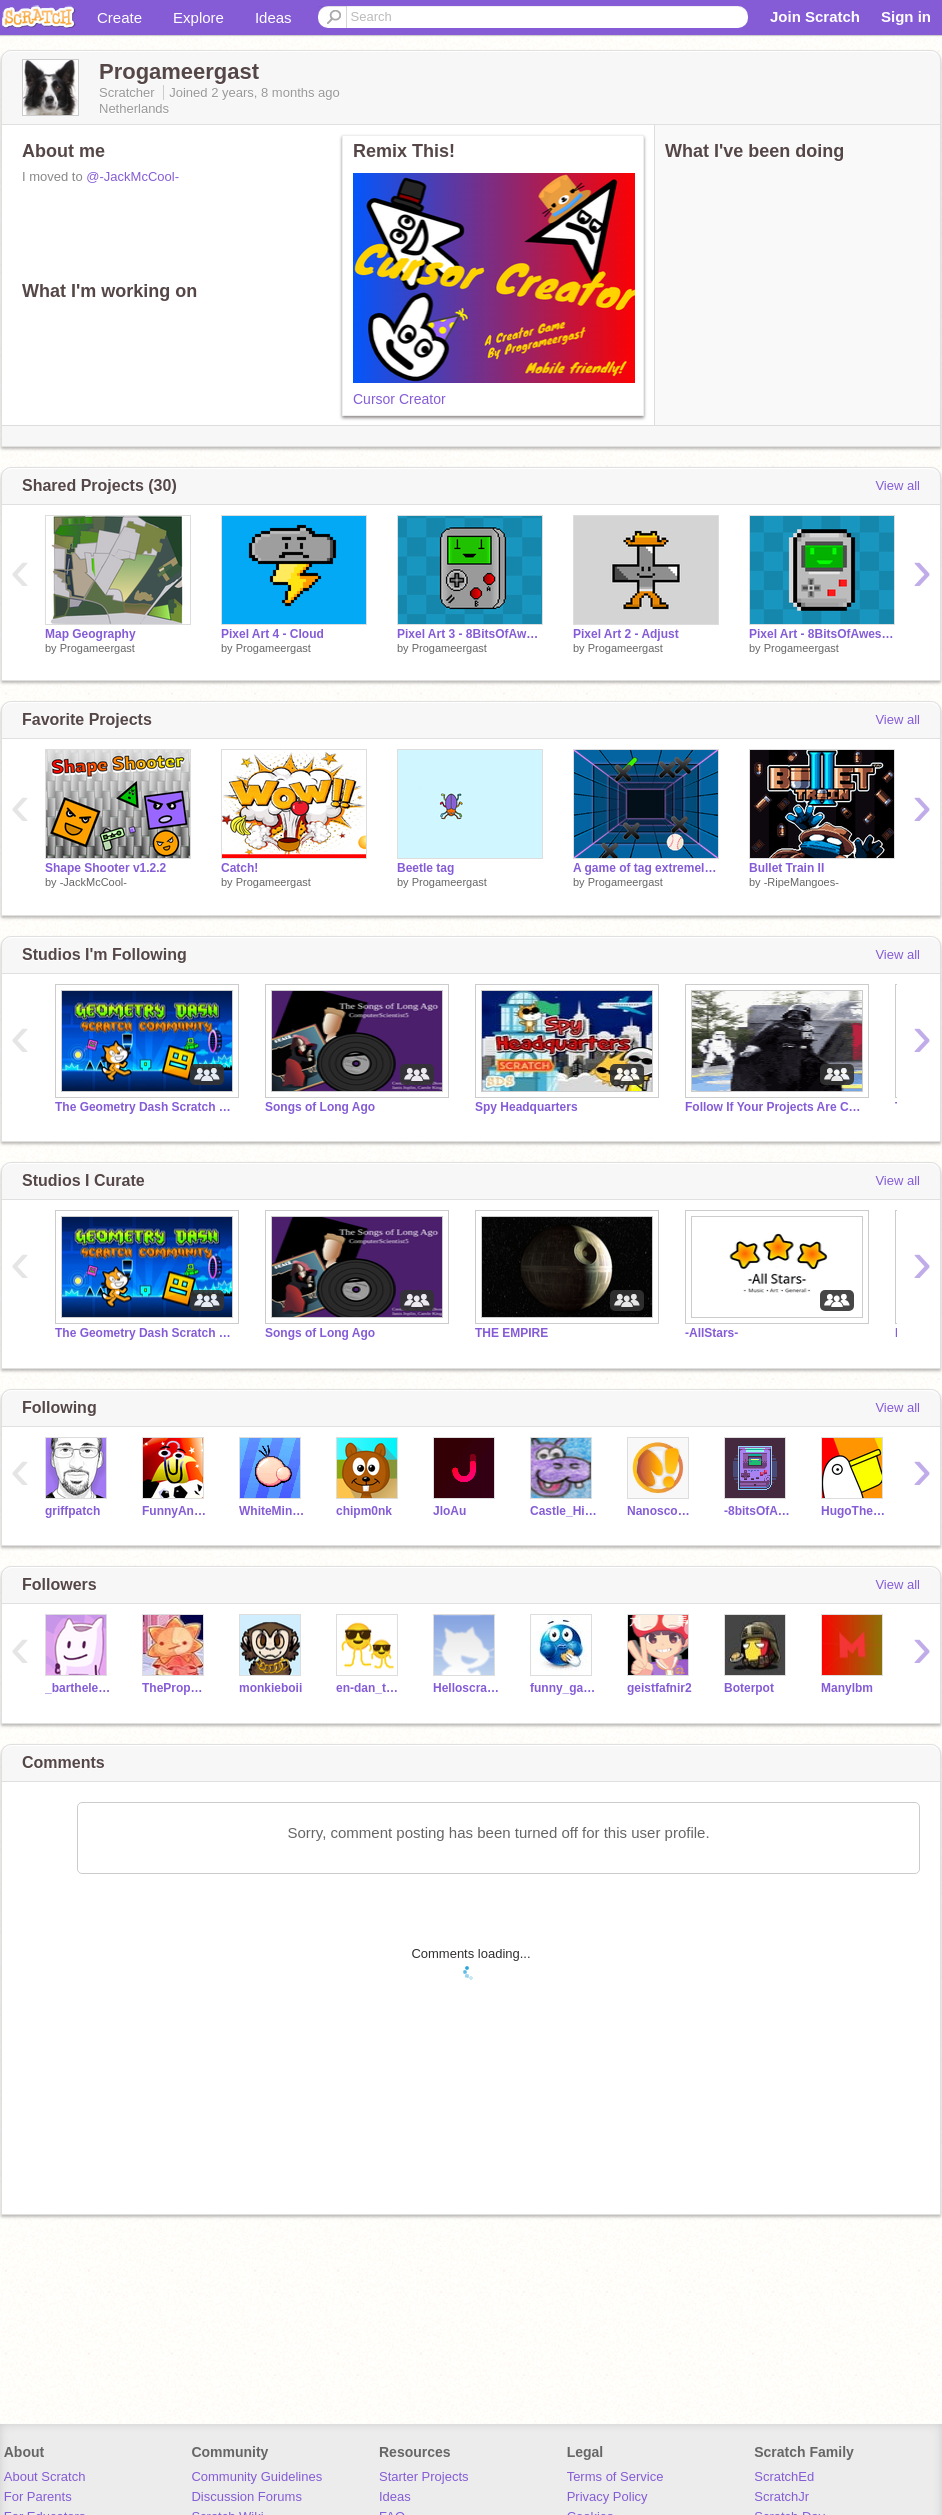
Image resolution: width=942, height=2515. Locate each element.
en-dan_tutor (369, 1688)
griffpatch (72, 1511)
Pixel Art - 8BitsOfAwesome (822, 634)
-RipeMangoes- (801, 882)
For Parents (38, 2496)
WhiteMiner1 (272, 1511)
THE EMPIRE (511, 1333)
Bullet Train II (786, 868)
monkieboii (270, 1688)
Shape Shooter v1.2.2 (105, 868)
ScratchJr (781, 2496)
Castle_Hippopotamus (563, 1511)
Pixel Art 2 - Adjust (626, 634)
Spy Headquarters (526, 1107)
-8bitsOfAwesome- (757, 1511)
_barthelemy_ (78, 1688)
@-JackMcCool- (132, 176)
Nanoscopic (660, 1511)
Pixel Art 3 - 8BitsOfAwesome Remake (470, 634)
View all (897, 485)
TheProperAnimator (175, 1688)
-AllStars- (711, 1333)
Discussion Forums (246, 2496)
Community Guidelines (256, 2476)
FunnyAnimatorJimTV (175, 1511)
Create (119, 17)
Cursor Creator (399, 399)
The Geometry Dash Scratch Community (145, 1107)
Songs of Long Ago (320, 1107)
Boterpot (749, 1688)
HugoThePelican (854, 1511)
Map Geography (90, 634)
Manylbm (847, 1688)
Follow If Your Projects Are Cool (775, 1107)
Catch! (239, 868)
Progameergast (97, 648)
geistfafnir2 (659, 1688)
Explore (198, 17)
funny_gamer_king (563, 1688)
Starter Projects (424, 2476)
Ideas (273, 17)
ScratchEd (784, 2476)
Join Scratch (815, 16)
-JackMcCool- (93, 882)
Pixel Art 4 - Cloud (272, 634)
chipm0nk (364, 1511)
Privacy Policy (607, 2496)
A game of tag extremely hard (646, 868)
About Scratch (45, 2476)
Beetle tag (425, 868)
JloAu (449, 1511)
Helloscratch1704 (466, 1688)
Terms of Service (615, 2476)
